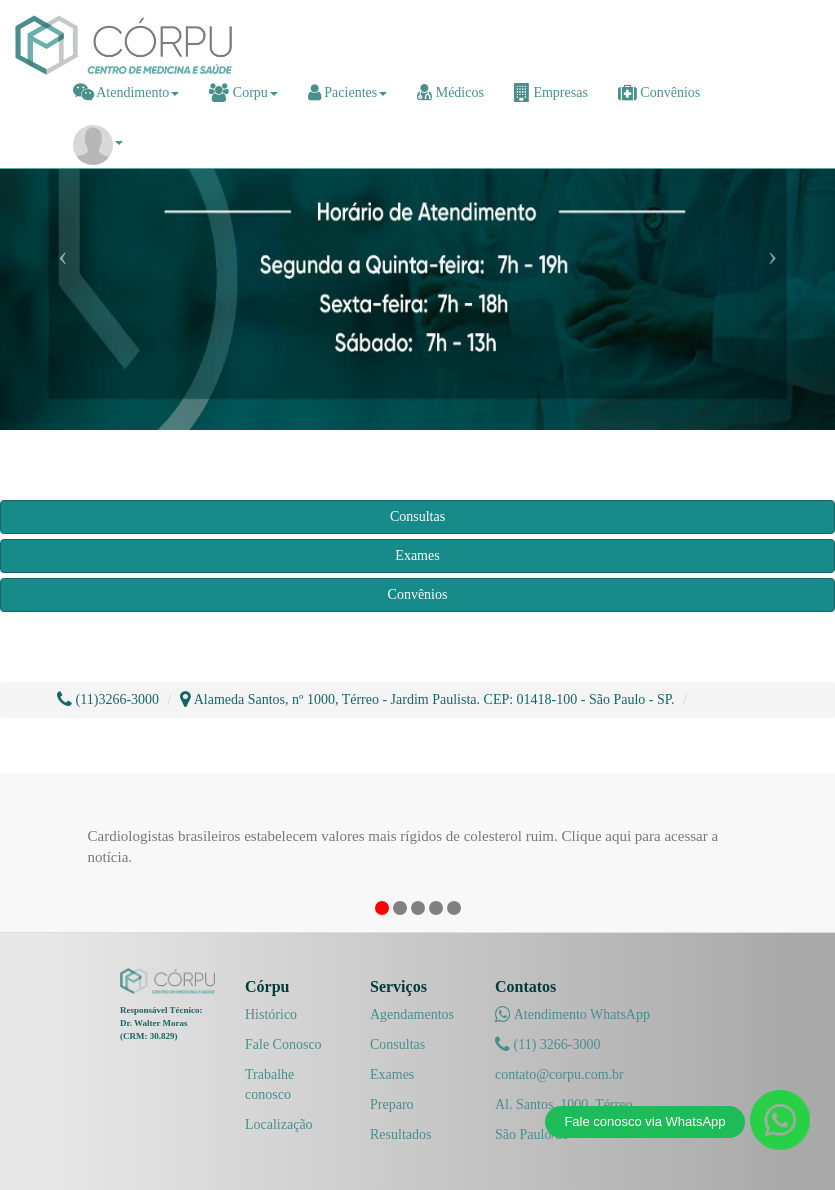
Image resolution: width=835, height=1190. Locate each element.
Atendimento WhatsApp (572, 1014)
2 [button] (400, 908)
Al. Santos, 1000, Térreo (563, 1104)
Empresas (551, 92)
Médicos (450, 92)
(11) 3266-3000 (547, 1044)
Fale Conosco (283, 1044)
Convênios (659, 92)
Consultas (417, 516)
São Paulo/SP (533, 1134)
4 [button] (436, 908)
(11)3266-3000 (108, 699)
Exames (417, 555)
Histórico (271, 1014)
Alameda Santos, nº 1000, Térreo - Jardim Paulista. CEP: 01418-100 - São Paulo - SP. (427, 699)
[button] (98, 143)
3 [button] (418, 908)
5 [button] (454, 908)
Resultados (400, 1134)
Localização (279, 1124)
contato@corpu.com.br (559, 1074)
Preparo (392, 1104)
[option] (418, 840)
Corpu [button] (243, 92)
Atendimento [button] (126, 92)
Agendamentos (412, 1014)
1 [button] (382, 908)
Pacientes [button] (347, 92)
